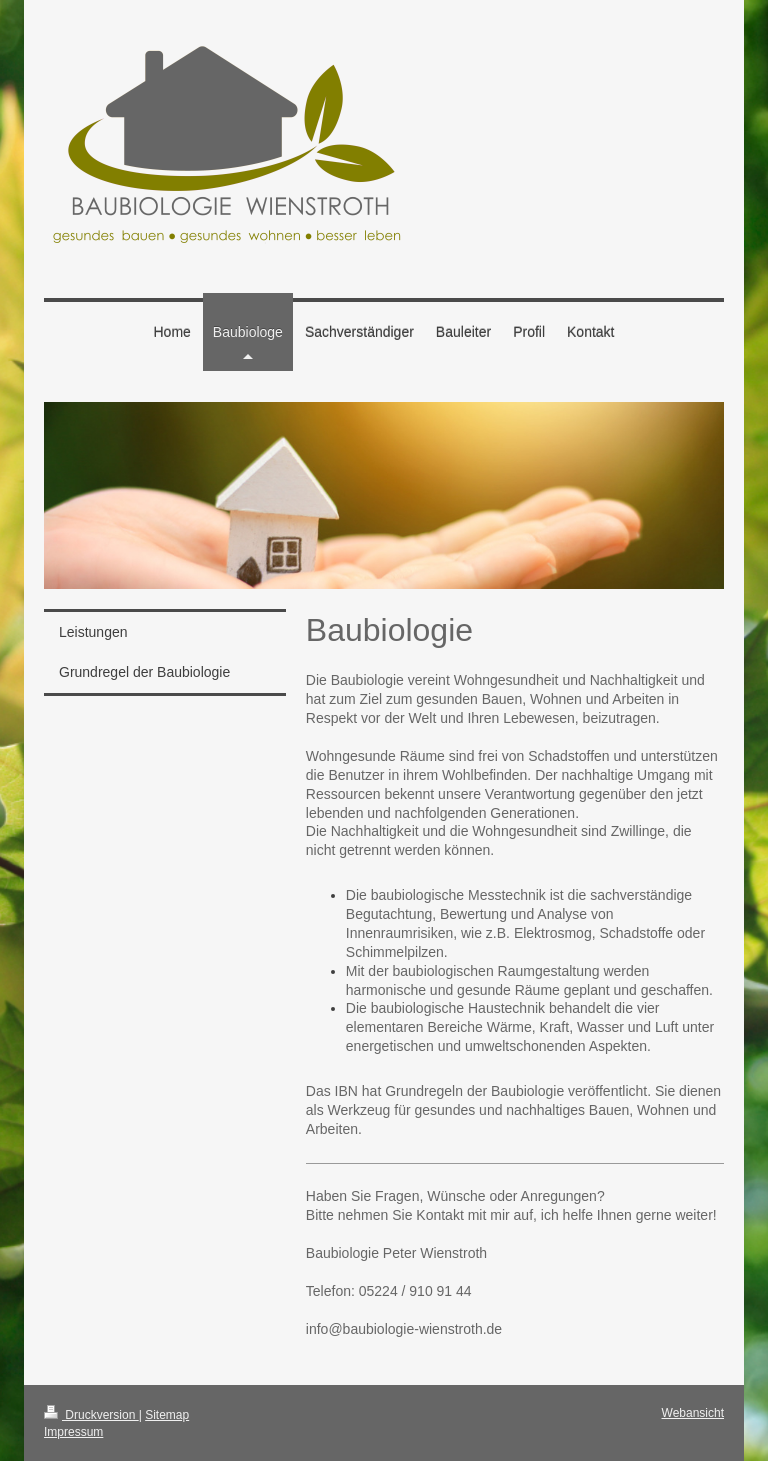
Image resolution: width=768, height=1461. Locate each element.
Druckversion (91, 1415)
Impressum (73, 1432)
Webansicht (693, 1413)
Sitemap (167, 1415)
